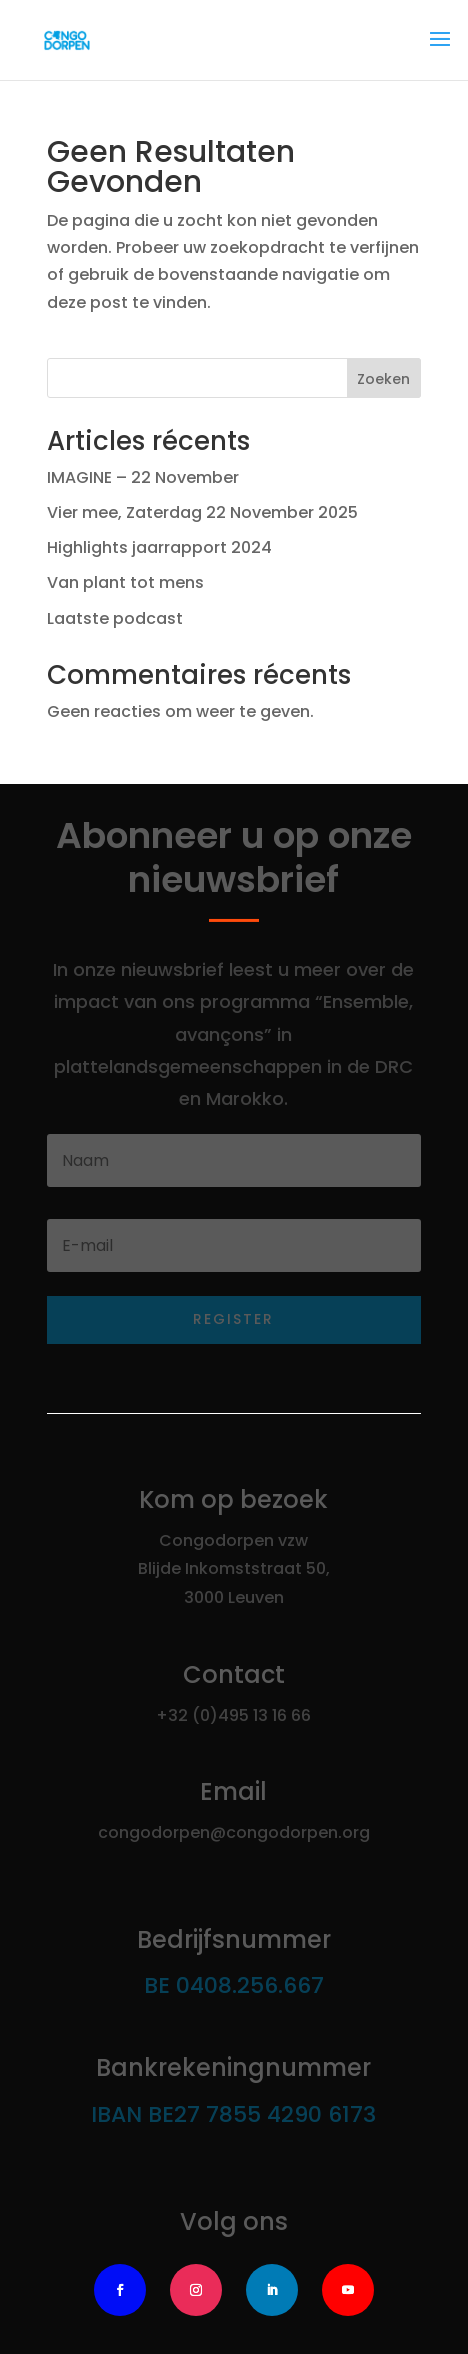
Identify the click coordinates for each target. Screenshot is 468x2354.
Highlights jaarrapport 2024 (159, 547)
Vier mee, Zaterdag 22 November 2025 (202, 512)
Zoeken (383, 379)
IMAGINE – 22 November (143, 477)
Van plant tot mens (125, 582)
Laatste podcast (115, 618)
